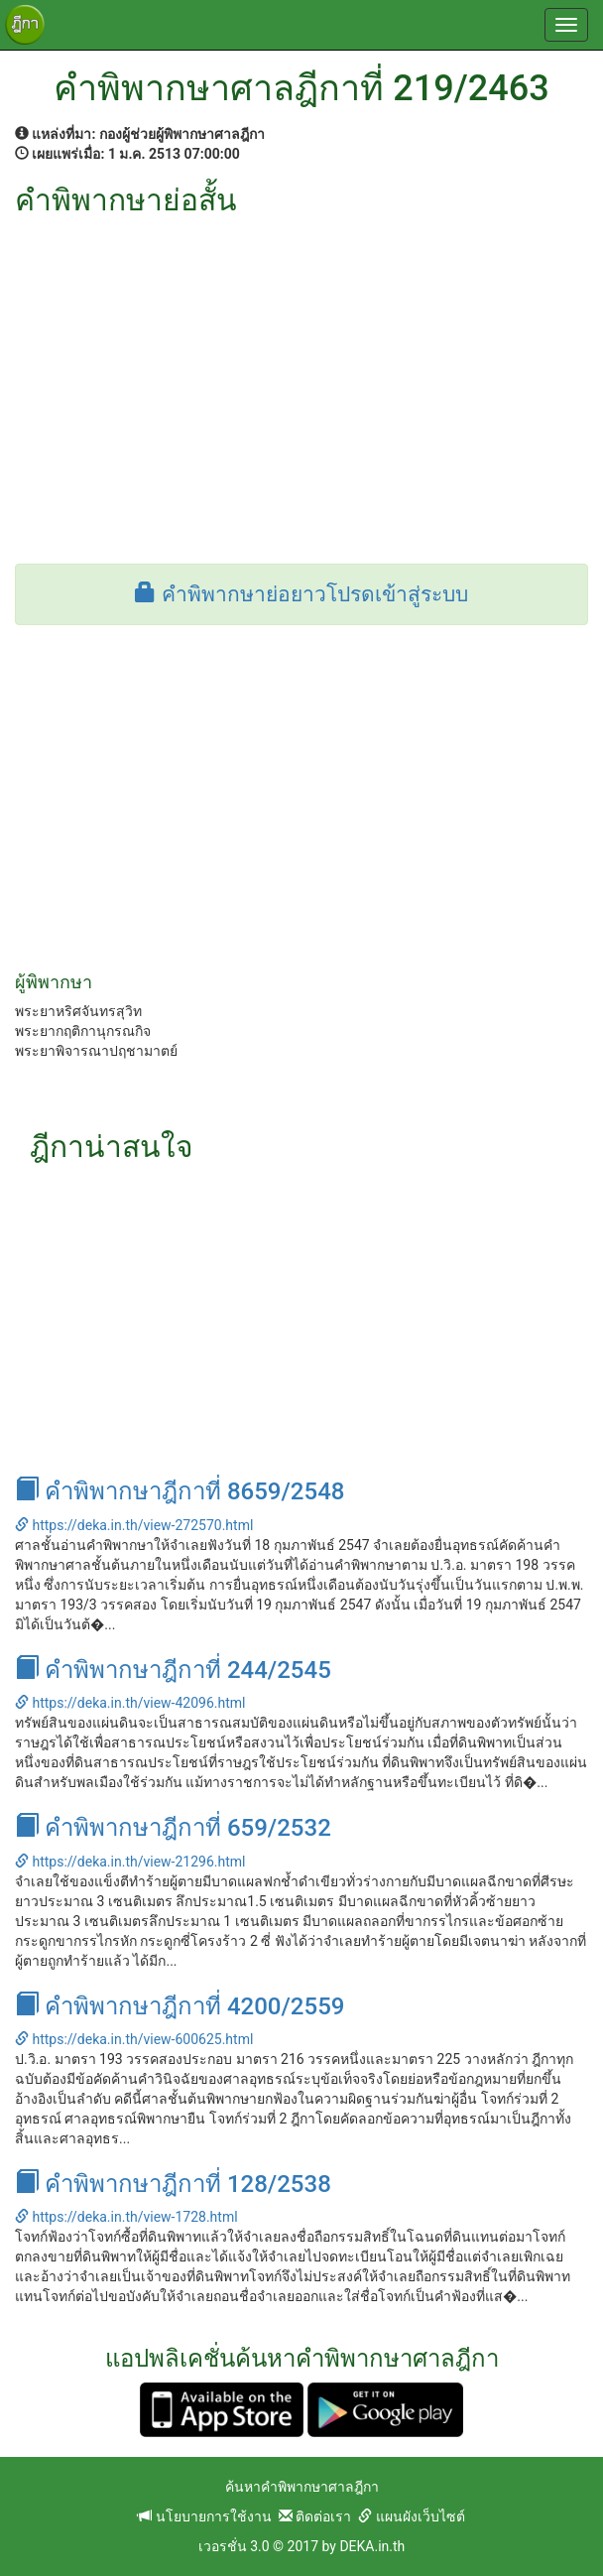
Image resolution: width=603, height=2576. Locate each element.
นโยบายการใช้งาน (204, 2516)
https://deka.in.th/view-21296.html (130, 1861)
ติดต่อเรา (315, 2516)
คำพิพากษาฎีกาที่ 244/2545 (173, 1670)
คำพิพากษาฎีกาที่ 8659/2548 (179, 1491)
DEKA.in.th (372, 2546)
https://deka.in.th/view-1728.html (126, 2217)
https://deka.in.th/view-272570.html (134, 1525)
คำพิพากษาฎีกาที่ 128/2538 (173, 2184)
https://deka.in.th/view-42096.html (130, 1703)
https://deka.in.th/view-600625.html (134, 2039)
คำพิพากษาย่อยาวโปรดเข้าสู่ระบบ (301, 594)
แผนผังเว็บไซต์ (411, 2516)
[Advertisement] (301, 365)
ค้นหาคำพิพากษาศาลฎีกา (302, 2487)
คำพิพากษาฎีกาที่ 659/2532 (173, 1828)
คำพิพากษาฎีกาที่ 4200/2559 (179, 2006)
